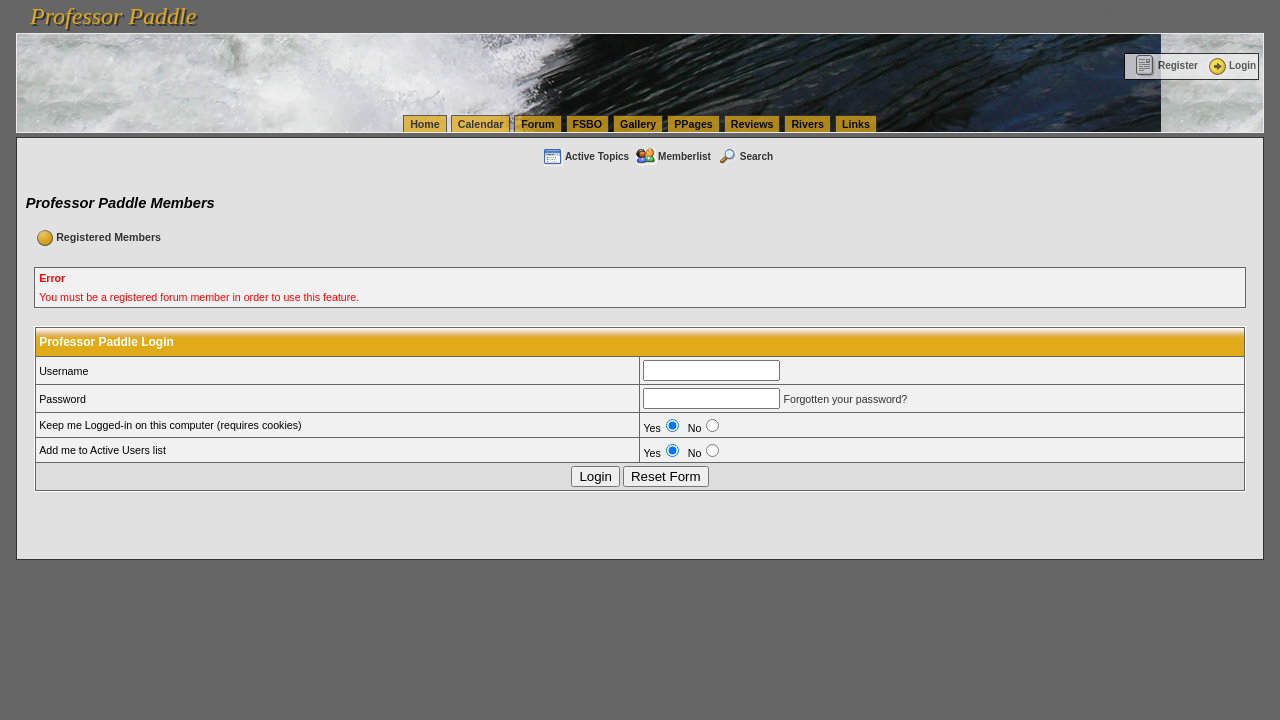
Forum (537, 124)
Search (745, 156)
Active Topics (585, 156)
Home (425, 124)
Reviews (752, 124)
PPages (693, 124)
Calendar (481, 124)
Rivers (807, 124)
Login (1231, 65)
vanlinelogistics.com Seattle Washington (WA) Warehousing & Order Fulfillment (565, 10)
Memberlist (673, 156)
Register (1166, 65)
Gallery (638, 124)
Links (856, 124)
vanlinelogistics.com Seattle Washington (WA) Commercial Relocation (920, 10)
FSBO (588, 124)
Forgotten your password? (845, 399)
